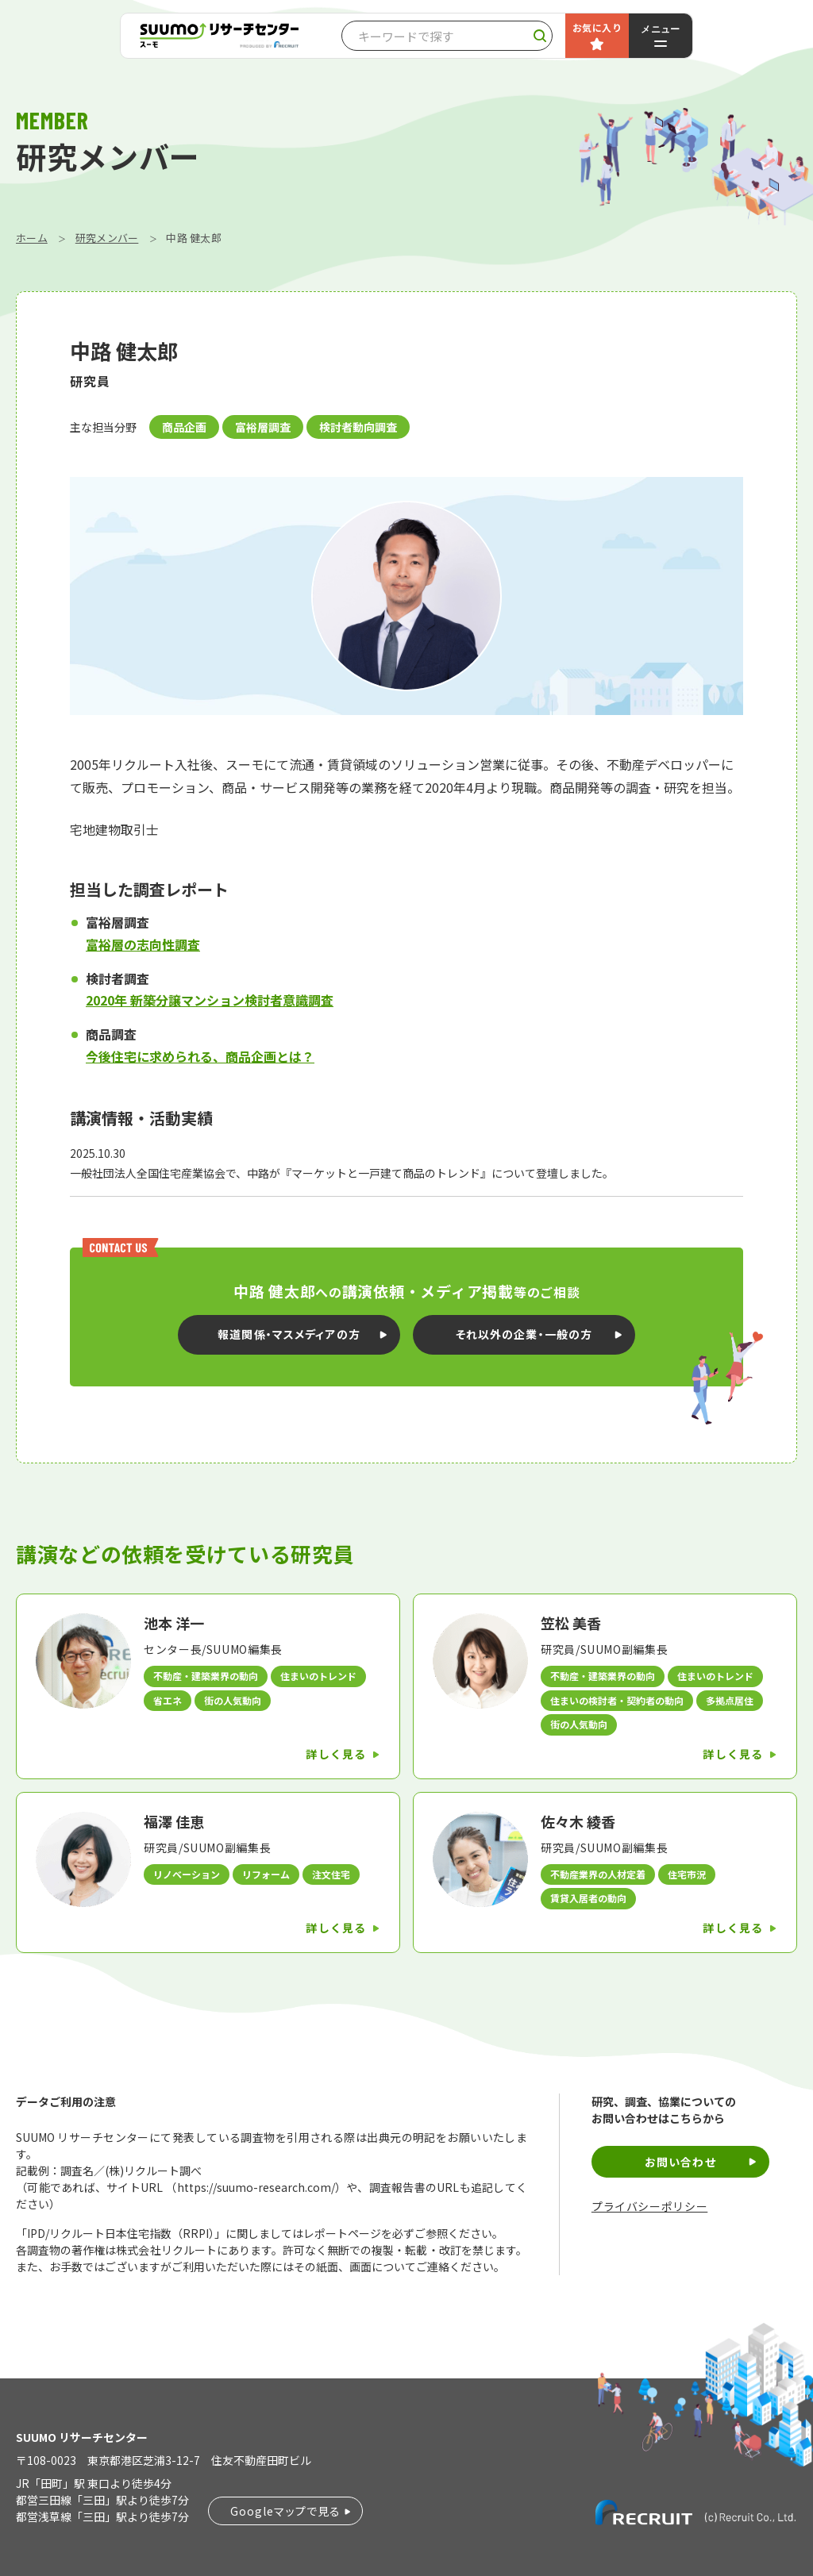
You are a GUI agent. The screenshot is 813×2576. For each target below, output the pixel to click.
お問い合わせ (680, 2162)
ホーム (32, 237)
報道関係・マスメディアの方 (289, 1334)
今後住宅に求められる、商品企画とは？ (200, 1056)
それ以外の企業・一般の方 (524, 1334)
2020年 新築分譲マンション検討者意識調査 (209, 999)
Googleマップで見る (285, 2511)
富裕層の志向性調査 (143, 944)
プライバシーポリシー (649, 2206)
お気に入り (597, 27)
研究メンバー (107, 237)
